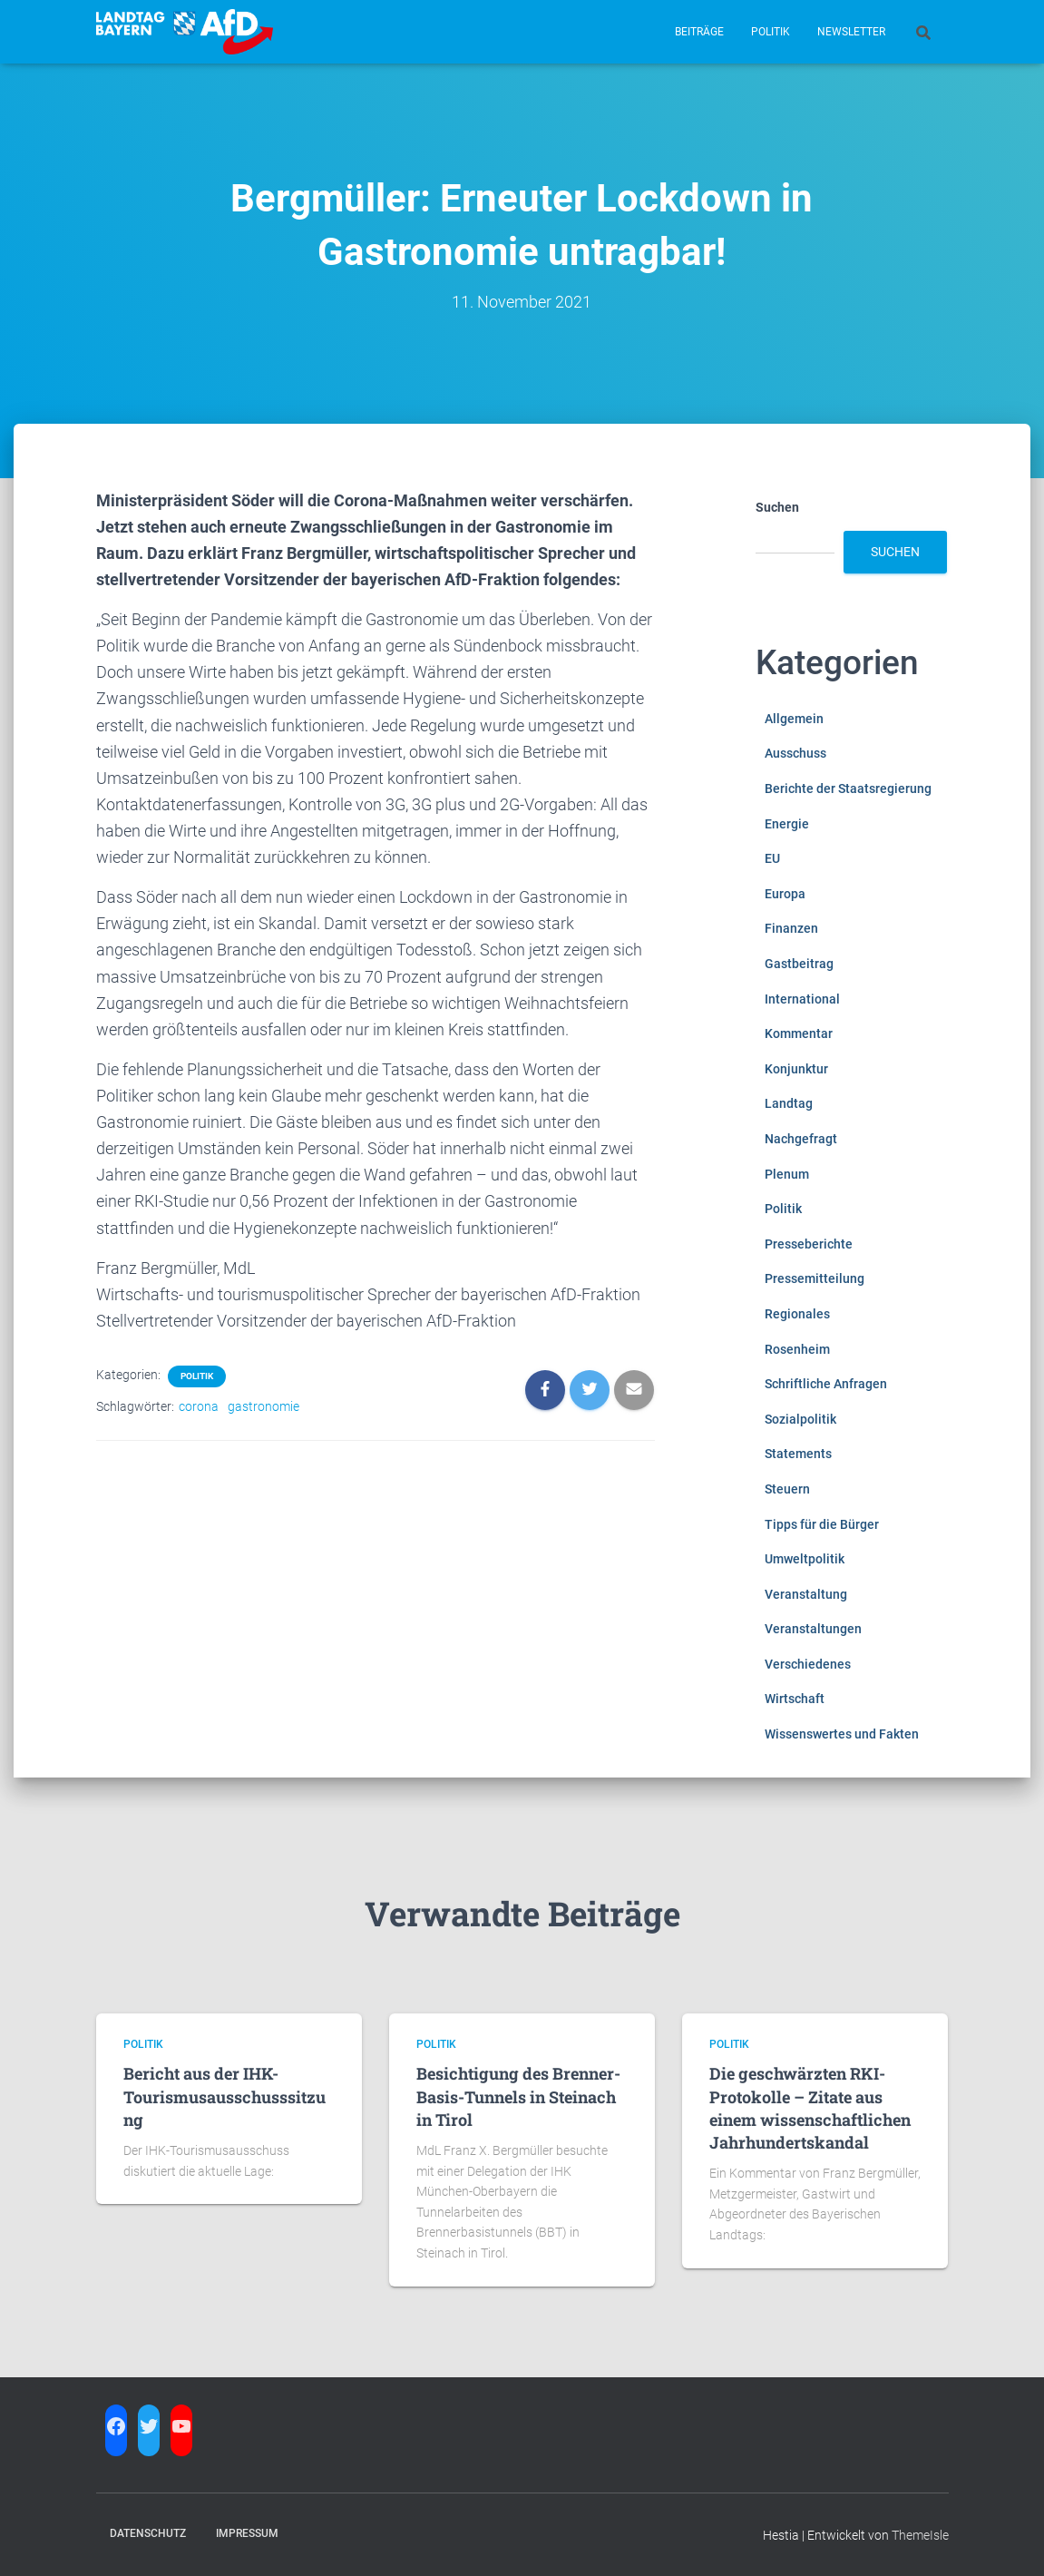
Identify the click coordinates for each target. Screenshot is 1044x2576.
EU (772, 858)
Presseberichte (809, 1244)
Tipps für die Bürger (822, 1524)
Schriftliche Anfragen (826, 1383)
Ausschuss (795, 753)
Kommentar (799, 1033)
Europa (785, 893)
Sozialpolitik (800, 1419)
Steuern (787, 1489)
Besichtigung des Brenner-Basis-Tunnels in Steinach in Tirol (518, 2096)
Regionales (797, 1314)
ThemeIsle (920, 2535)
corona (199, 1406)
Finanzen (791, 928)
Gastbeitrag (799, 963)
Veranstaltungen (813, 1628)
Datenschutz (148, 2533)
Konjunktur (796, 1069)
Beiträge (699, 31)
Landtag (789, 1103)
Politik (770, 31)
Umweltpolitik (804, 1559)
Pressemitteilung (814, 1278)
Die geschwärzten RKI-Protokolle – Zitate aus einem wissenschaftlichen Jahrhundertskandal (810, 2107)
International (802, 999)
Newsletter (851, 31)
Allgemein (794, 718)
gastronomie (263, 1406)
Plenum (787, 1174)
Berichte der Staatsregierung (848, 788)
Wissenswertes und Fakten (842, 1734)
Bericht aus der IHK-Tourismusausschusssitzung (224, 2096)
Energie (787, 824)
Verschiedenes (808, 1664)
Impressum (247, 2533)
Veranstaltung (806, 1594)
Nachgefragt (801, 1138)
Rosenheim (797, 1349)
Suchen (777, 507)
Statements (798, 1453)
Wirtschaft (794, 1698)
